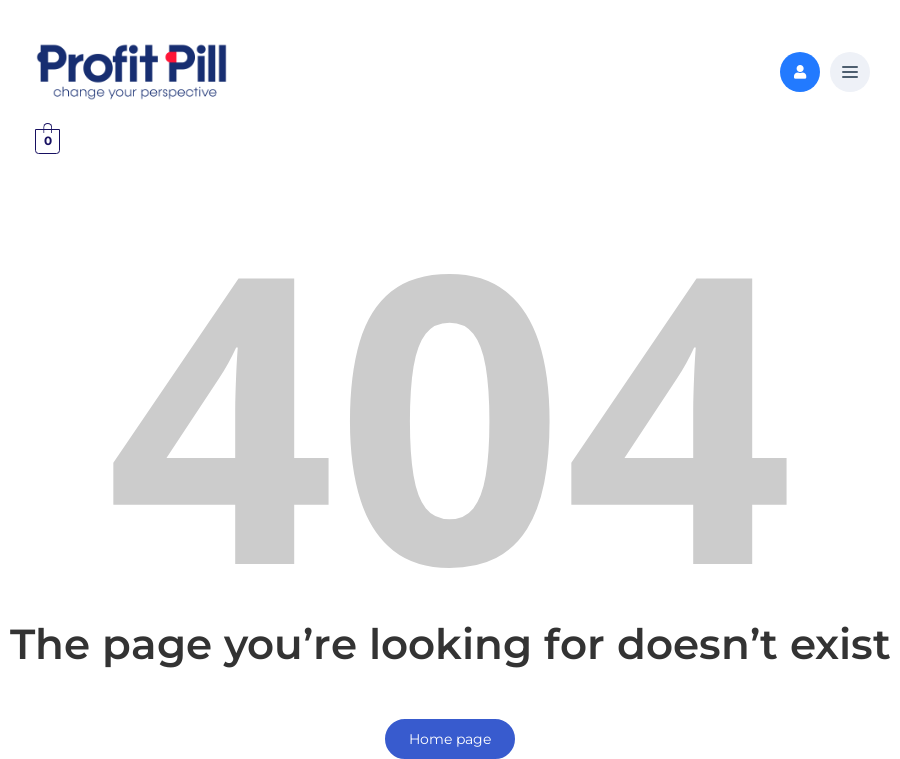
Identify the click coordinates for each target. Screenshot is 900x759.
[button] (850, 73)
